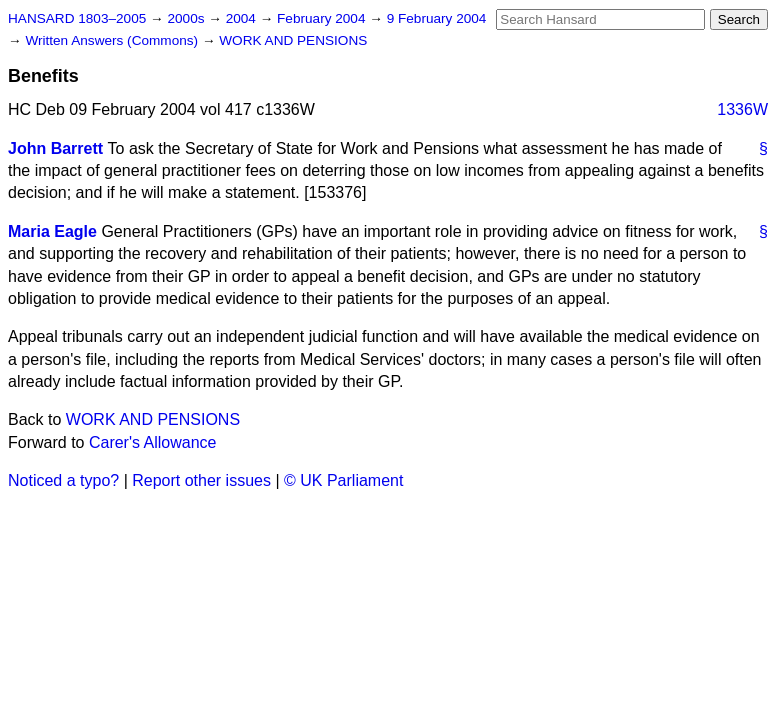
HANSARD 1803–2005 (77, 18)
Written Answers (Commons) (113, 40)
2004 (243, 18)
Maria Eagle (52, 231)
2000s (187, 18)
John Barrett (55, 148)
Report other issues (201, 480)
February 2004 (323, 18)
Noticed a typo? (63, 480)
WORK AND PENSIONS (293, 40)
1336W (742, 109)
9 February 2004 (437, 18)
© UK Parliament (343, 480)
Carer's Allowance (153, 442)
